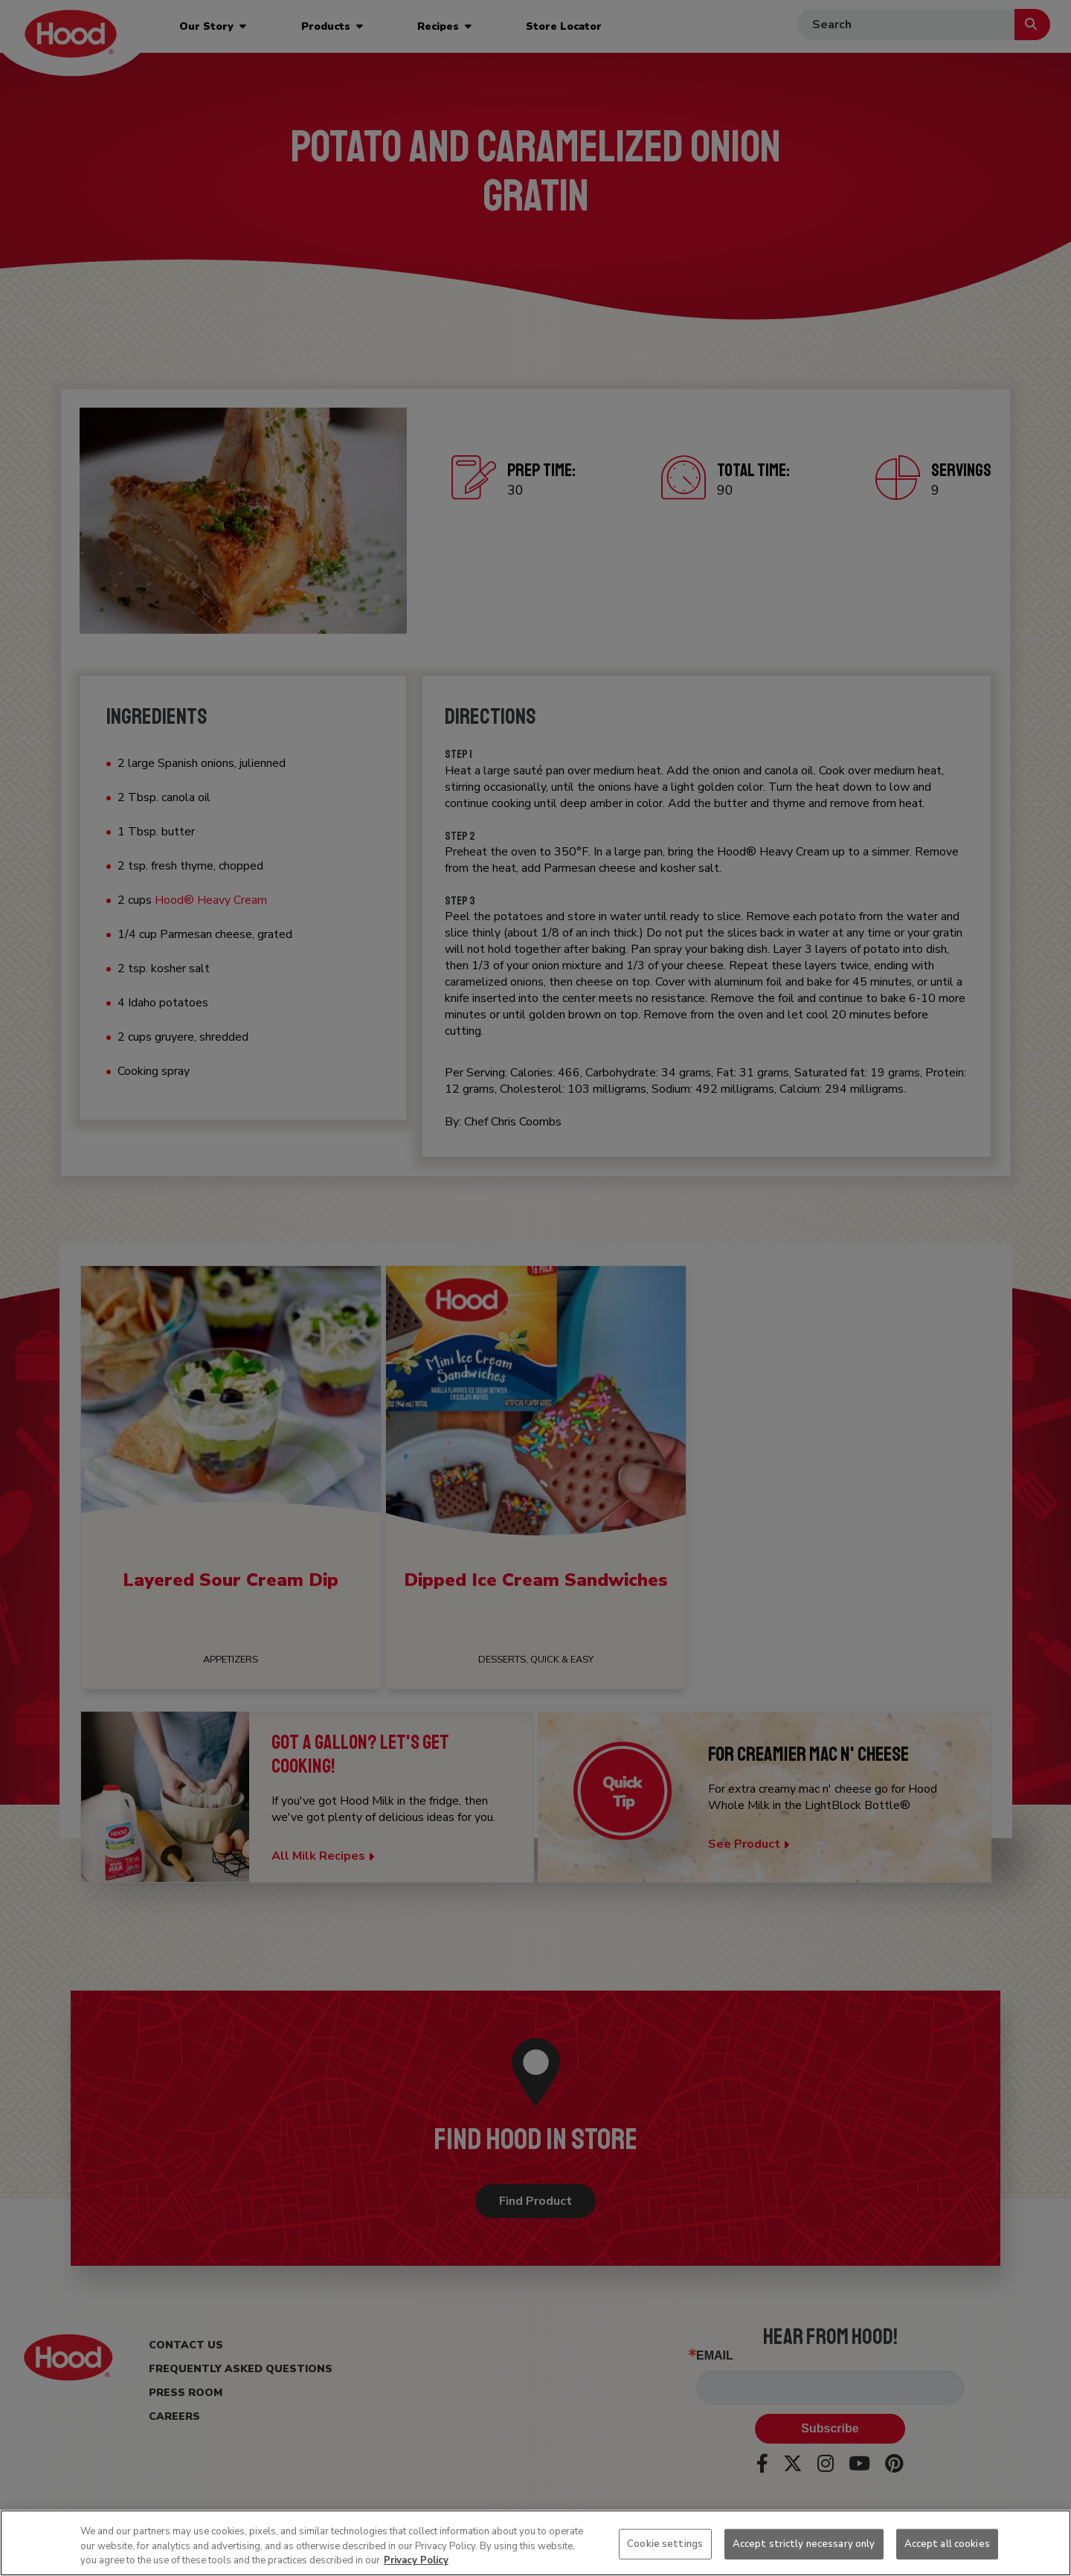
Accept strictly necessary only (804, 2543)
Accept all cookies (947, 2543)
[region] (535, 2543)
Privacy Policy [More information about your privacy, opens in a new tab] (416, 2560)
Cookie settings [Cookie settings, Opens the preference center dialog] (665, 2543)
